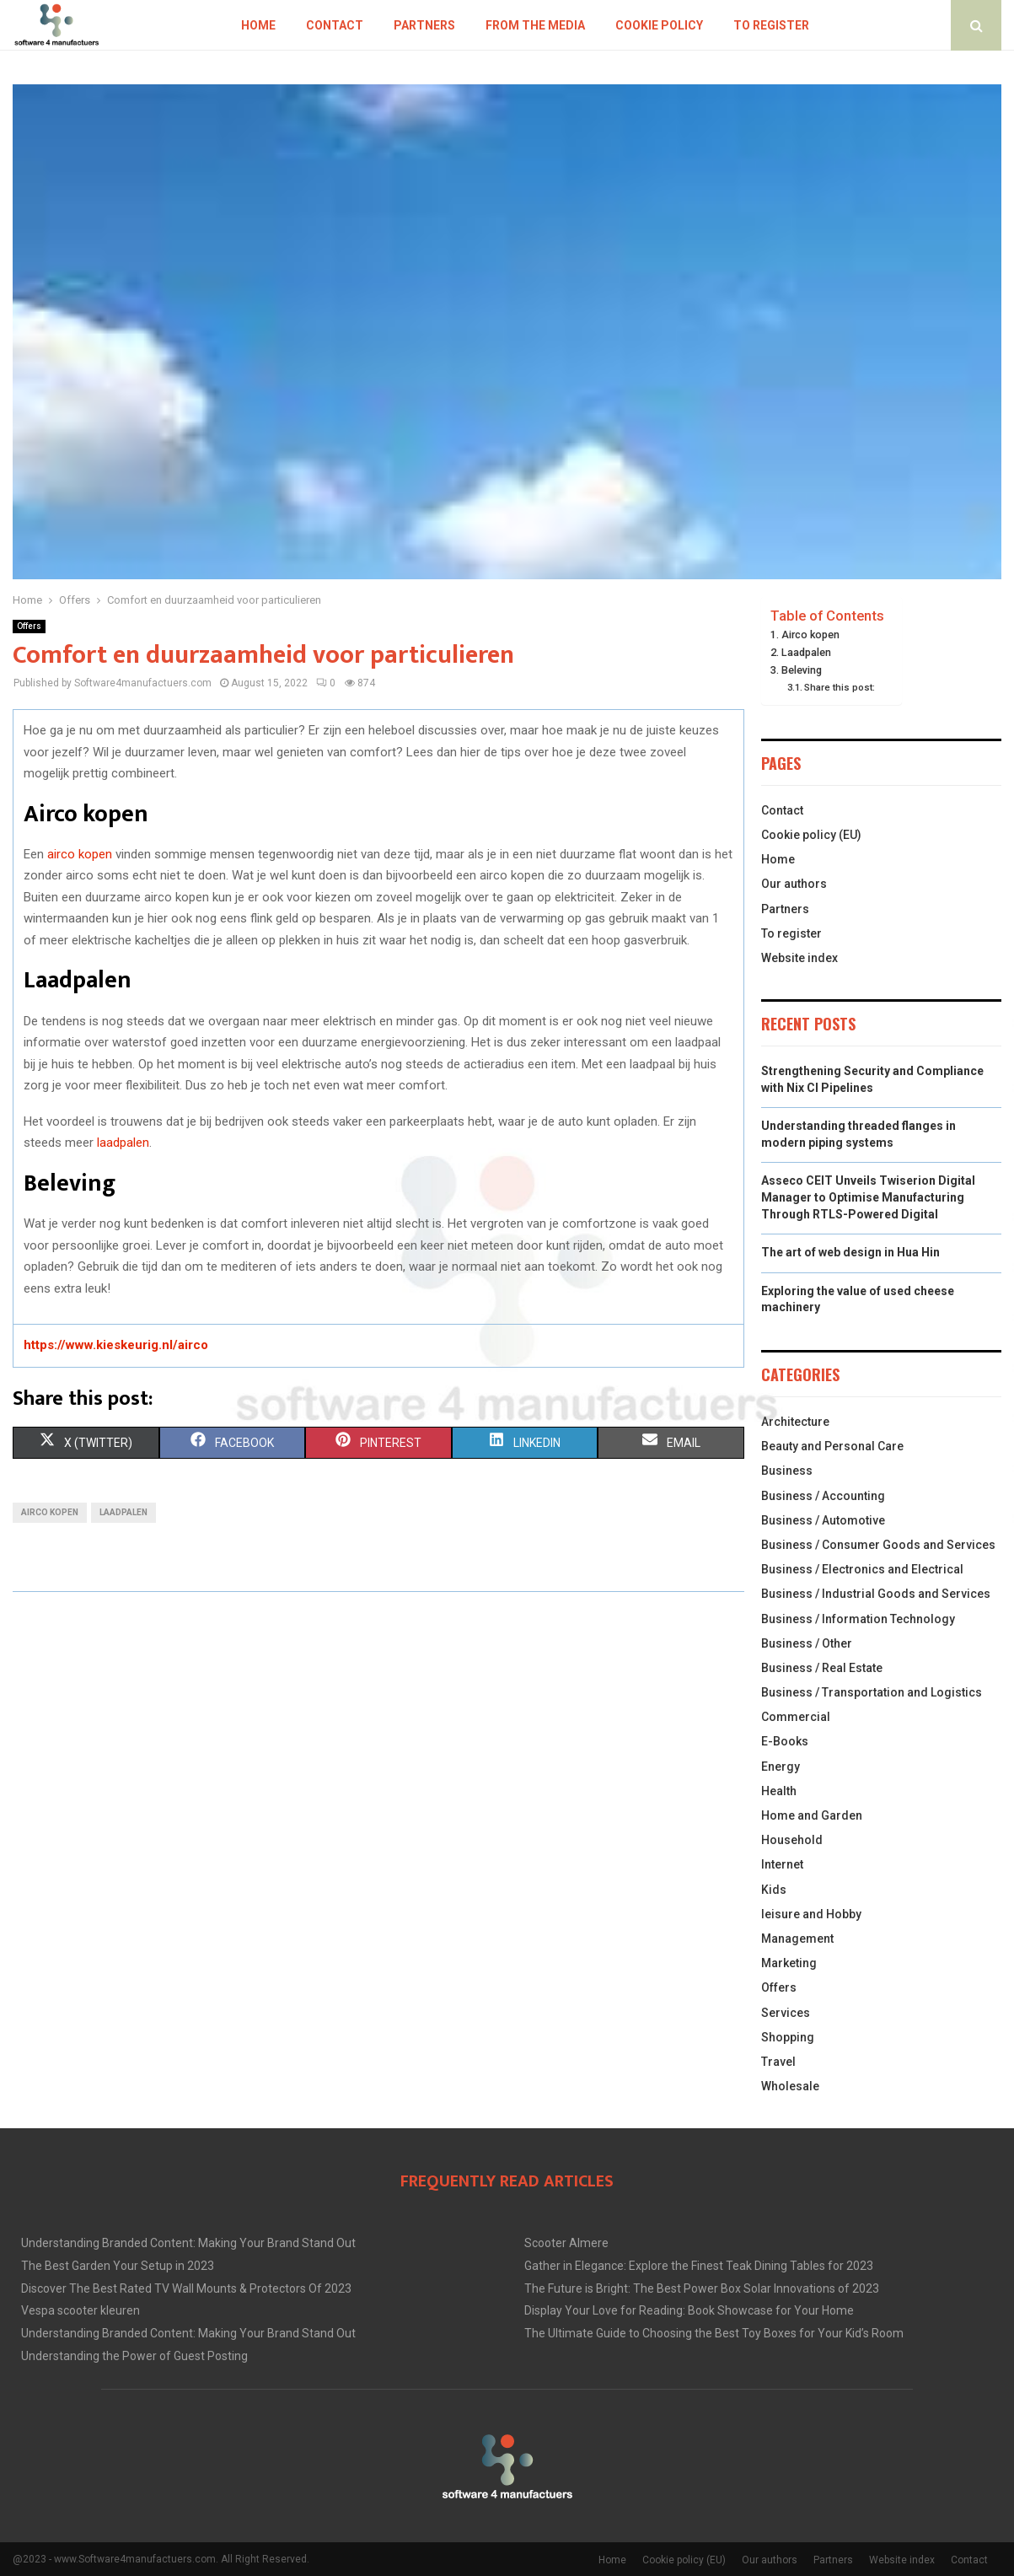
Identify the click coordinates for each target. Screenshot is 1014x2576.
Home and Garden (811, 1815)
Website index (799, 958)
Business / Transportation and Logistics (871, 1692)
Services (785, 2012)
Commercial (795, 1717)
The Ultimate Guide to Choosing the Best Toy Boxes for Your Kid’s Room (714, 2333)
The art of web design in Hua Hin (850, 1252)
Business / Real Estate (822, 1668)
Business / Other (806, 1643)
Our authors (794, 883)
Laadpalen (806, 652)
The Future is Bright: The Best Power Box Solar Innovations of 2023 (701, 2288)
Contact (334, 25)
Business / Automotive (823, 1520)
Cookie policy (659, 25)
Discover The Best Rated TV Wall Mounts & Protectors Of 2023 (186, 2288)
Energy (780, 1766)
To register (771, 25)
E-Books (784, 1741)
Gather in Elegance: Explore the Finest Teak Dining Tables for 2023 (698, 2265)
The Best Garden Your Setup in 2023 (117, 2265)
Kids (773, 1889)
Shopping (787, 2037)
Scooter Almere (566, 2243)
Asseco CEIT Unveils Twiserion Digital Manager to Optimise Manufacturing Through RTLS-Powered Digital (868, 1197)
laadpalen (123, 1142)
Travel (778, 2061)
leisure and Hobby (811, 1914)
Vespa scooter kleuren (80, 2310)
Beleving (801, 670)
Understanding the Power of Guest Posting (134, 2356)
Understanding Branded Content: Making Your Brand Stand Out (188, 2243)
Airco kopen (810, 634)
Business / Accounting (823, 1496)
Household (792, 1840)
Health (779, 1791)
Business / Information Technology (858, 1619)
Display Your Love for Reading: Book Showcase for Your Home (689, 2310)
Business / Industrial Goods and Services (875, 1593)
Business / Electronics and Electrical (862, 1569)
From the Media (535, 25)
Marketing (789, 1963)
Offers (29, 626)
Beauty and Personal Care (832, 1446)
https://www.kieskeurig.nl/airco (116, 1345)
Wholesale (790, 2086)
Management (797, 1938)
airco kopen (79, 854)
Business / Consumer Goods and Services (878, 1545)
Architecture (795, 1421)
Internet (782, 1864)
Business (787, 1470)
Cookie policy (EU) (811, 835)
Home (258, 25)
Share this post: (839, 687)
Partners (424, 25)
